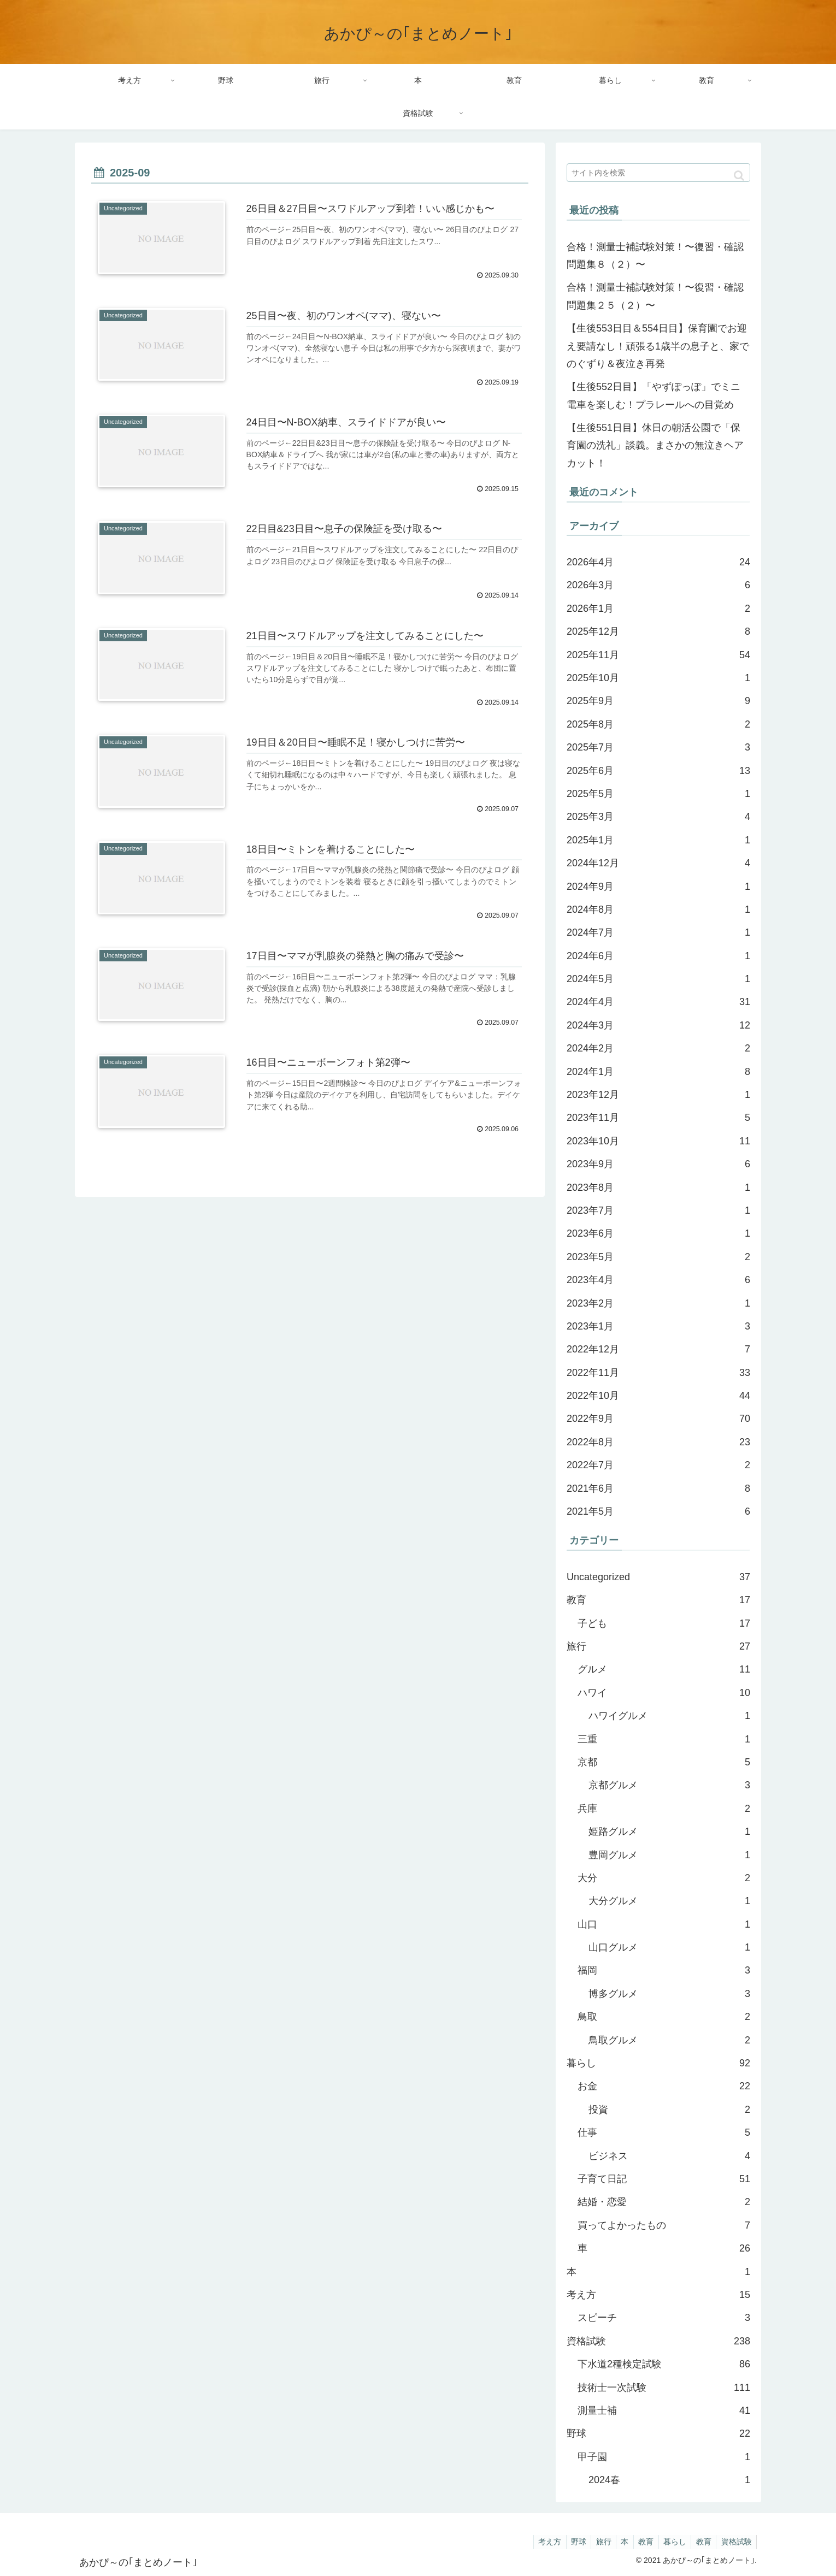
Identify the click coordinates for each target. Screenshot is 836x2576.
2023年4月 (658, 1280)
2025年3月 (658, 816)
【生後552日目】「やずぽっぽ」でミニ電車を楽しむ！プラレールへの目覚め (653, 395)
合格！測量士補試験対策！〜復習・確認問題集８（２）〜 (655, 255)
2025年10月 (658, 678)
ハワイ (664, 1692)
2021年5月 (658, 1511)
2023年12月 (658, 1094)
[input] (658, 172)
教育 (658, 1600)
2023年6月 (658, 1233)
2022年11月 (658, 1372)
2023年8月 (658, 1187)
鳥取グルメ (669, 2040)
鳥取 (664, 2016)
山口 (664, 1924)
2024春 (669, 2480)
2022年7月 (658, 1465)
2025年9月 (658, 701)
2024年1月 (658, 1071)
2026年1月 (658, 608)
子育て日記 (664, 2179)
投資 (669, 2109)
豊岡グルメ (669, 1855)
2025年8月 (658, 724)
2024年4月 (658, 1002)
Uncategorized (658, 1577)
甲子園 (664, 2457)
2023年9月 (658, 1164)
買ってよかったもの (664, 2225)
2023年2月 (658, 1303)
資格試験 (658, 2341)
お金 (664, 2086)
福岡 (664, 1970)
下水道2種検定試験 (664, 2364)
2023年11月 (658, 1117)
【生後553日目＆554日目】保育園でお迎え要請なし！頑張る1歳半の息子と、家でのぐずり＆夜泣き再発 (658, 346)
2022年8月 (658, 1442)
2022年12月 (658, 1349)
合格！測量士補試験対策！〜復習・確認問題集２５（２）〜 (655, 296)
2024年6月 (658, 956)
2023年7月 (658, 1210)
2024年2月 (658, 1048)
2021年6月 (658, 1488)
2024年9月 (658, 886)
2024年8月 (658, 909)
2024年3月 (658, 1025)
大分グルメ (669, 1901)
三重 (664, 1739)
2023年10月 (658, 1141)
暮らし (658, 2063)
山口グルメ (669, 1947)
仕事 (664, 2132)
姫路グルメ (669, 1831)
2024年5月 (658, 979)
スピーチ (664, 2317)
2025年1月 (658, 840)
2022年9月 (658, 1418)
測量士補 (664, 2410)
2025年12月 (658, 631)
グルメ (664, 1669)
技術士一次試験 (664, 2387)
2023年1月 (658, 1326)
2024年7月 (658, 932)
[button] (739, 175)
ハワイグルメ (669, 1715)
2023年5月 (658, 1257)
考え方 (658, 2294)
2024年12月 (658, 863)
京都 (664, 1762)
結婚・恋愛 (664, 2202)
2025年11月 (658, 655)
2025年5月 (658, 793)
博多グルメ (669, 1993)
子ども (664, 1623)
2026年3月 (658, 585)
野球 (658, 2433)
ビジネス (669, 2156)
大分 (664, 1878)
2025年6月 (658, 770)
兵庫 (664, 1808)
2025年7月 (658, 747)
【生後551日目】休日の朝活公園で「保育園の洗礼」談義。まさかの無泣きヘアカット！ (655, 445)
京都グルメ (669, 1785)
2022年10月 (658, 1395)
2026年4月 (658, 562)
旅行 (658, 1646)
